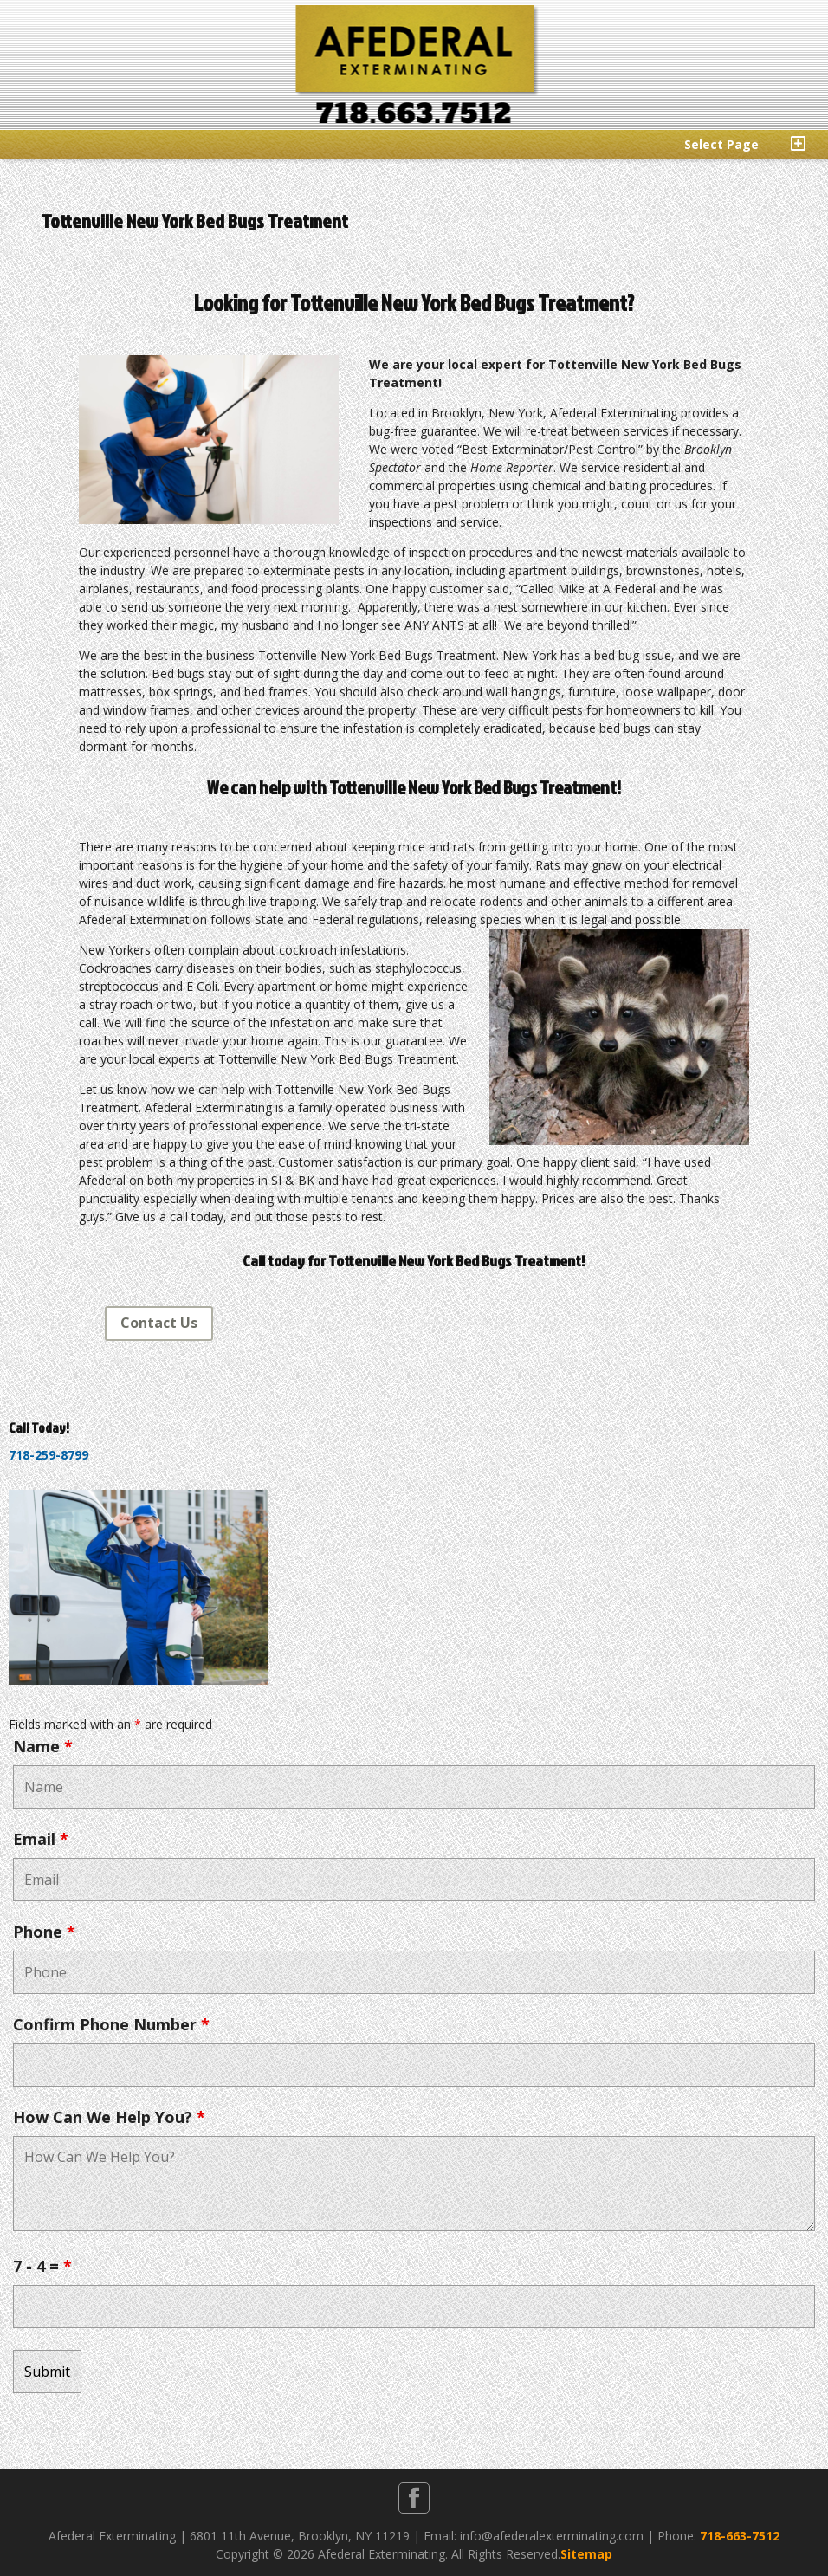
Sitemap (586, 2554)
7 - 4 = (42, 2266)
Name (43, 1746)
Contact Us (158, 1322)
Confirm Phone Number (111, 2024)
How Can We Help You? (109, 2117)
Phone (44, 1931)
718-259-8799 (48, 1455)
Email (40, 1838)
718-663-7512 (739, 2535)
